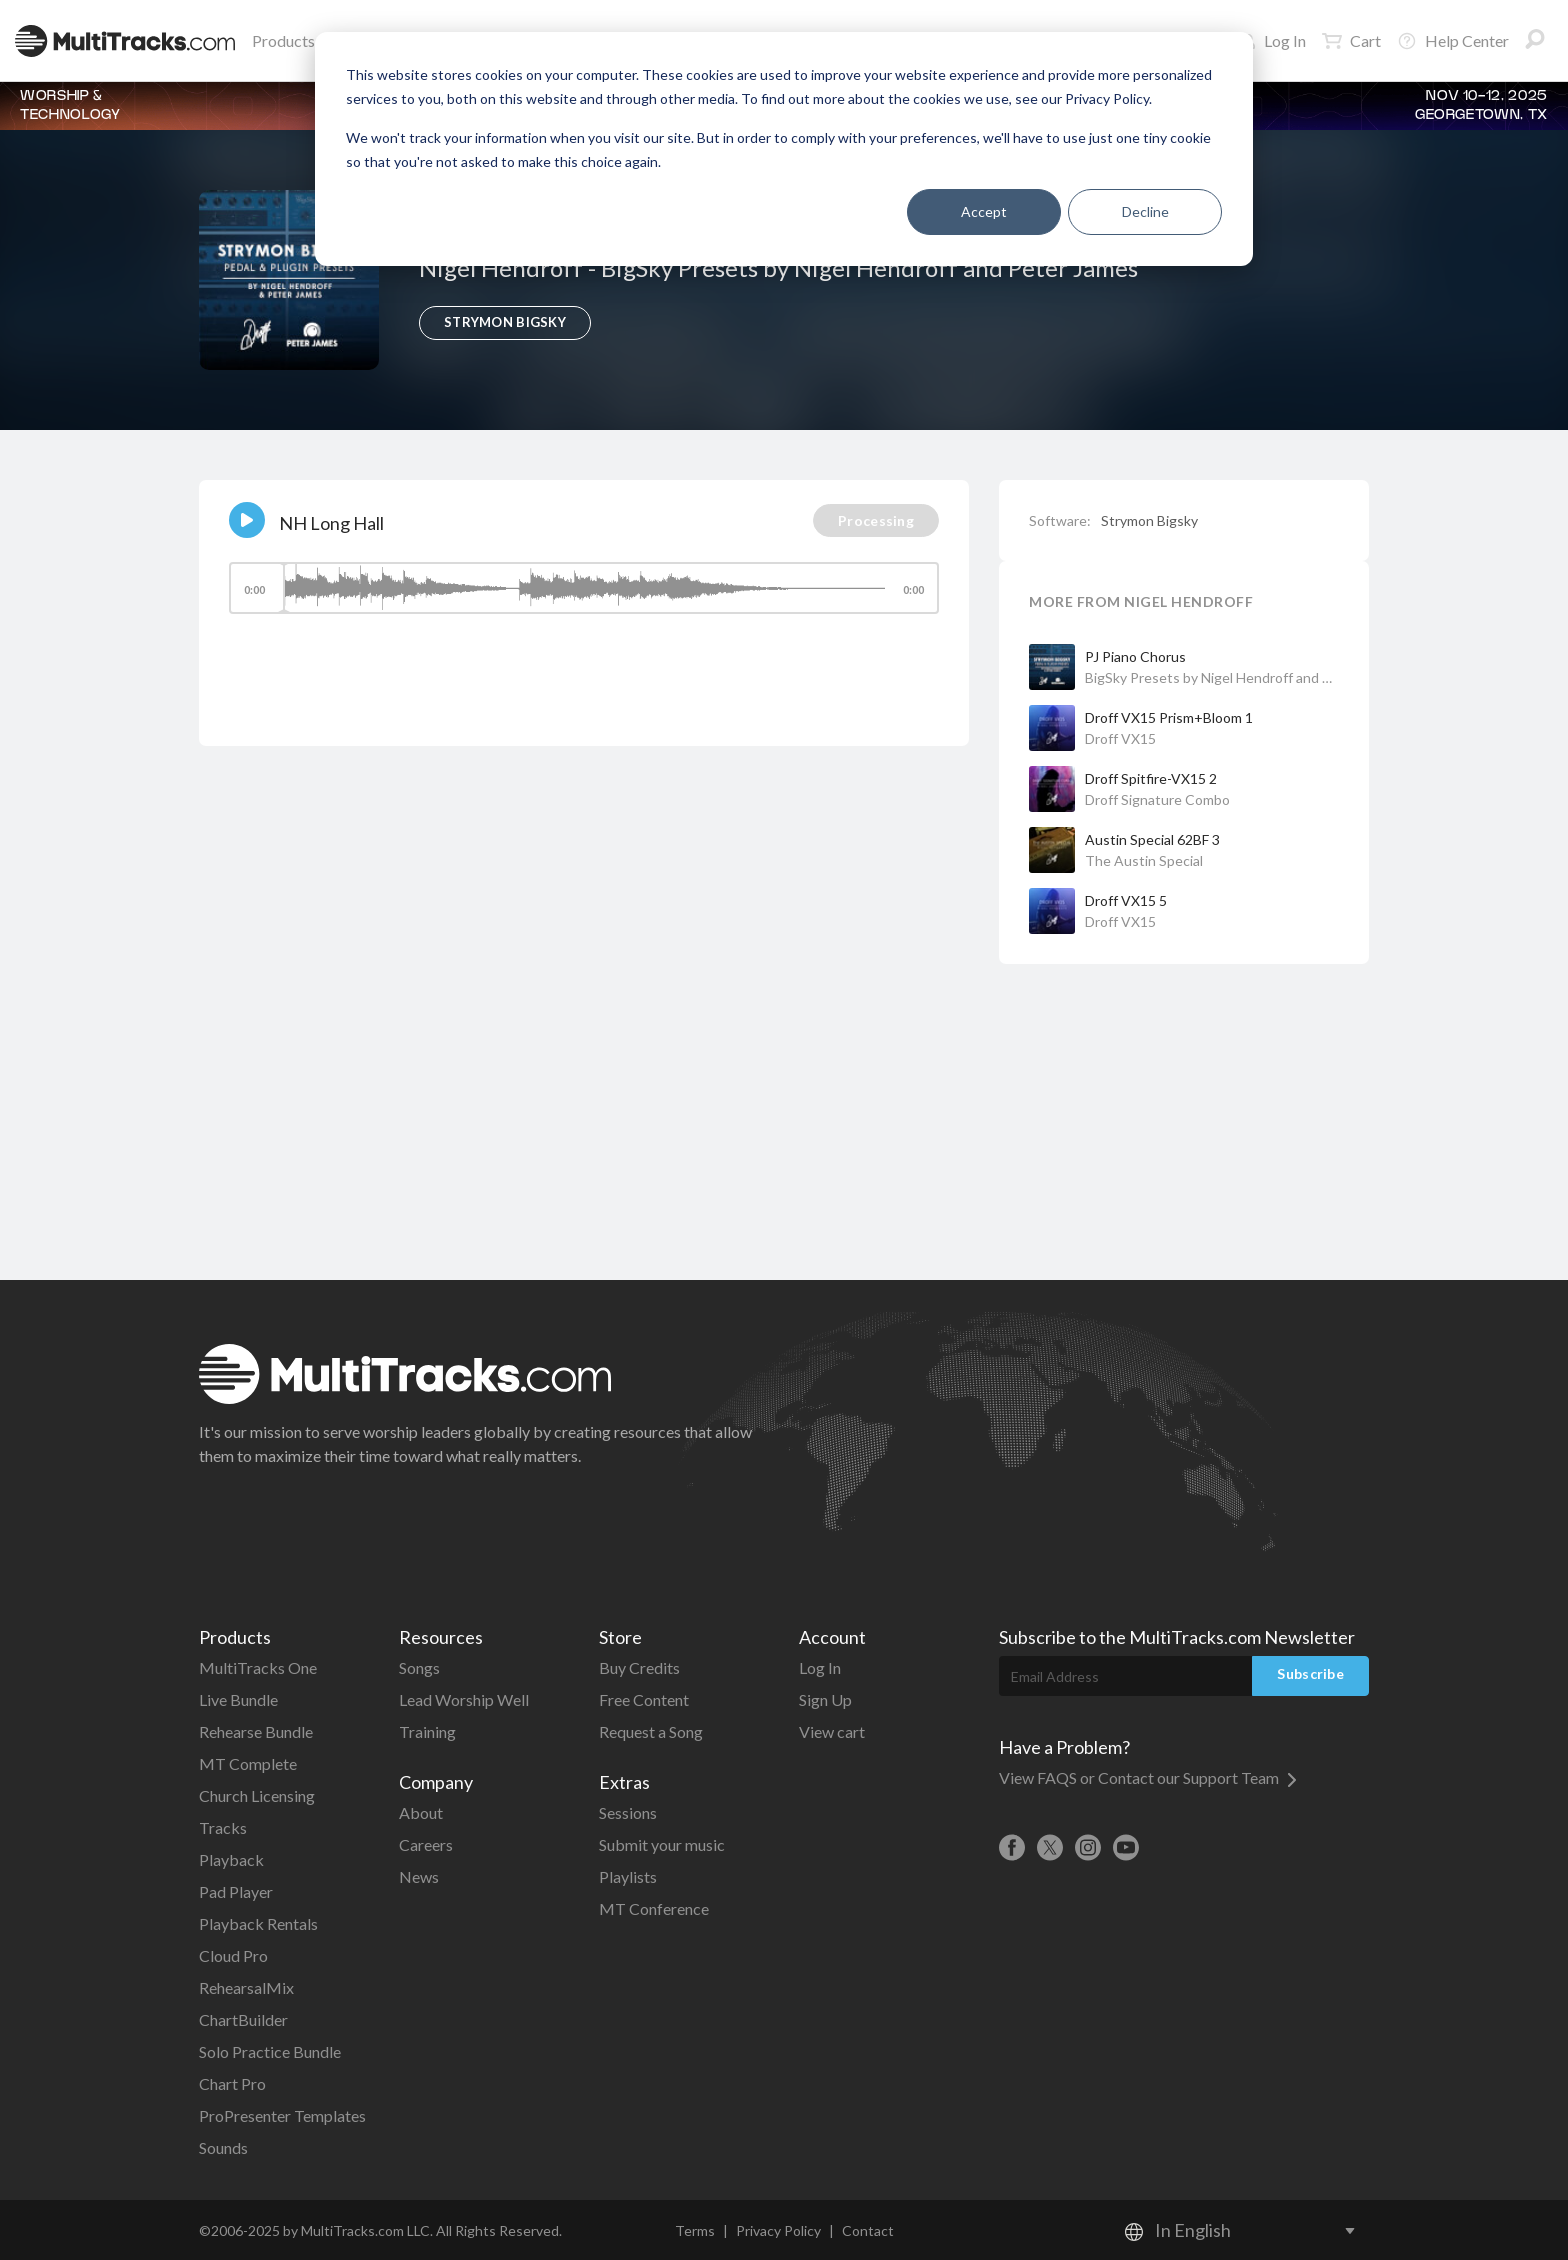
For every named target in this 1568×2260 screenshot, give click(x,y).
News (419, 1876)
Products (287, 40)
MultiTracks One (258, 1667)
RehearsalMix (246, 1987)
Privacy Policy (778, 2230)
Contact (868, 2230)
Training (427, 1731)
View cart (832, 1731)
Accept (984, 211)
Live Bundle (238, 1699)
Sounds (223, 2147)
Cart (1351, 41)
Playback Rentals (258, 1923)
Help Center (1453, 41)
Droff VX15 (1120, 738)
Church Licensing (257, 1795)
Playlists (628, 1876)
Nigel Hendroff (503, 267)
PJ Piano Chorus (1135, 656)
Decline (1145, 211)
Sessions (628, 1812)
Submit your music (662, 1844)
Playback (231, 1859)
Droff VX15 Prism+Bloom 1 (1169, 717)
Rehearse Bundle (256, 1731)
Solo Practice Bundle (270, 2051)
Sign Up (825, 1699)
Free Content (644, 1699)
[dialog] (784, 149)
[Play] (247, 520)
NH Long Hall (331, 523)
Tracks (223, 1827)
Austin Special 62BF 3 (1152, 839)
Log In (1273, 40)
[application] (584, 597)
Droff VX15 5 (1126, 900)
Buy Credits (639, 1667)
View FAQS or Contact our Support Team (1148, 1777)
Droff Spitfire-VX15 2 (1151, 778)
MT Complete (248, 1763)
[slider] (584, 588)
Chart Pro (232, 2083)
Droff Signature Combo (1157, 799)
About (421, 1812)
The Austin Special (1144, 860)
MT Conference (654, 1908)
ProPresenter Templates (282, 2115)
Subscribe (1310, 1673)
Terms (695, 2230)
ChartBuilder (243, 2019)
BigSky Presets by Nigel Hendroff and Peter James (869, 267)
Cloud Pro (233, 1955)
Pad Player (236, 1891)
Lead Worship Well (464, 1699)
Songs (419, 1667)
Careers (426, 1844)
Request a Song (651, 1731)
